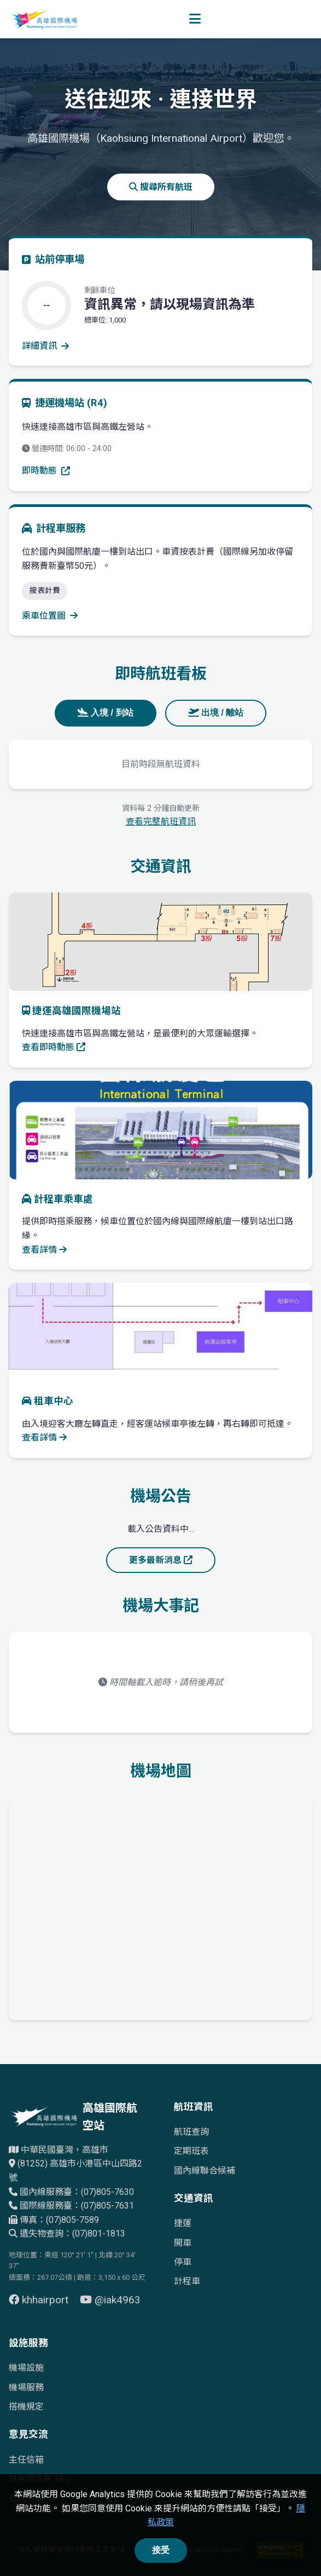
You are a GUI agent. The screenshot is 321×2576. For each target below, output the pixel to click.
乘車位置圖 (50, 615)
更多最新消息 (160, 1560)
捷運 (182, 2223)
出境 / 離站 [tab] (216, 712)
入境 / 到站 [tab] (105, 712)
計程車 (187, 2281)
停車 (182, 2262)
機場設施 (26, 2367)
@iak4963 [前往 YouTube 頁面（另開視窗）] (110, 2299)
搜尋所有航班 (160, 187)
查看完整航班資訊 (161, 821)
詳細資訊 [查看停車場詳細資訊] (45, 346)
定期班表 (191, 2151)
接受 (161, 2550)
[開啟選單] (195, 19)
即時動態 (46, 470)
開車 (182, 2243)
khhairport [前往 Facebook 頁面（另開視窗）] (40, 2299)
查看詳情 (44, 1249)
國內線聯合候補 (204, 2170)
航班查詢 (191, 2132)
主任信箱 (26, 2459)
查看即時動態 (53, 1047)
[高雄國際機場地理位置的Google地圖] (160, 1906)
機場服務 (26, 2387)
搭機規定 (26, 2406)
